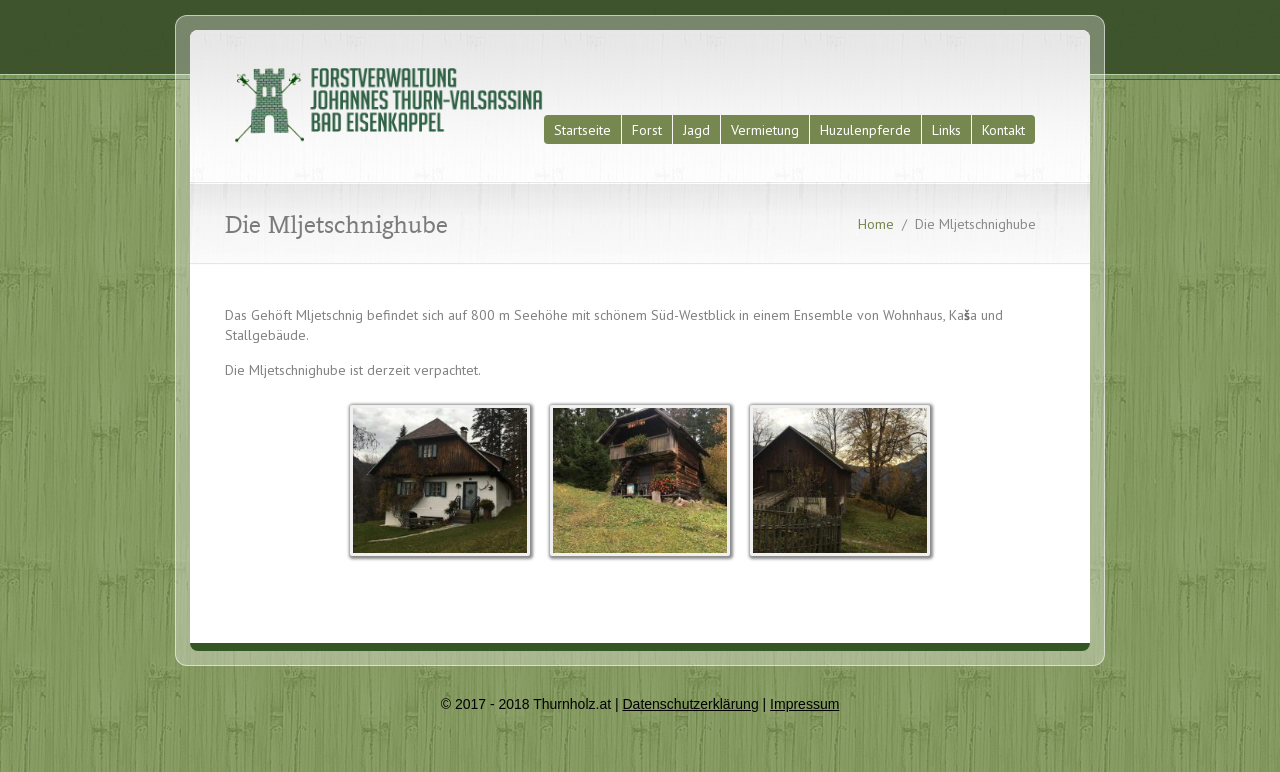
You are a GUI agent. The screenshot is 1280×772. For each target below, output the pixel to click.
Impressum (804, 704)
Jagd (696, 130)
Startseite (582, 130)
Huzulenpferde (865, 130)
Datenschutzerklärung (690, 704)
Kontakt (1003, 130)
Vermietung (765, 130)
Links (946, 130)
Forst (647, 130)
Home (876, 224)
